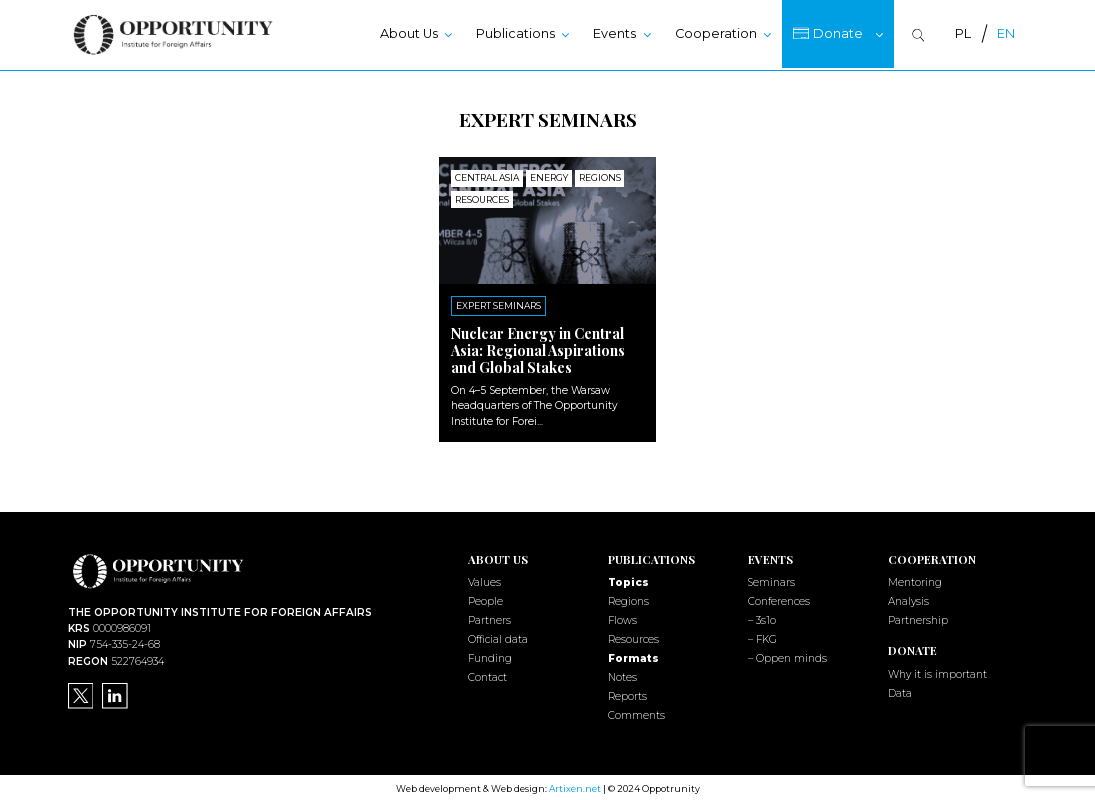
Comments (636, 713)
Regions (628, 599)
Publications (515, 33)
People (485, 599)
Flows (622, 618)
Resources (633, 637)
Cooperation (716, 33)
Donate (838, 33)
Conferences (779, 599)
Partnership (918, 618)
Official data (498, 637)
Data (900, 691)
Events (614, 33)
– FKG (762, 637)
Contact (487, 675)
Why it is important (937, 672)
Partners (489, 618)
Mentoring (915, 581)
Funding (490, 656)
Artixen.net (575, 786)
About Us (409, 33)
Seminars (771, 581)
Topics (628, 581)
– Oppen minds (787, 656)
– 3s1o (762, 618)
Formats (633, 656)
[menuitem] (963, 34)
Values (484, 581)
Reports (627, 694)
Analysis (908, 599)
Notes (622, 675)
